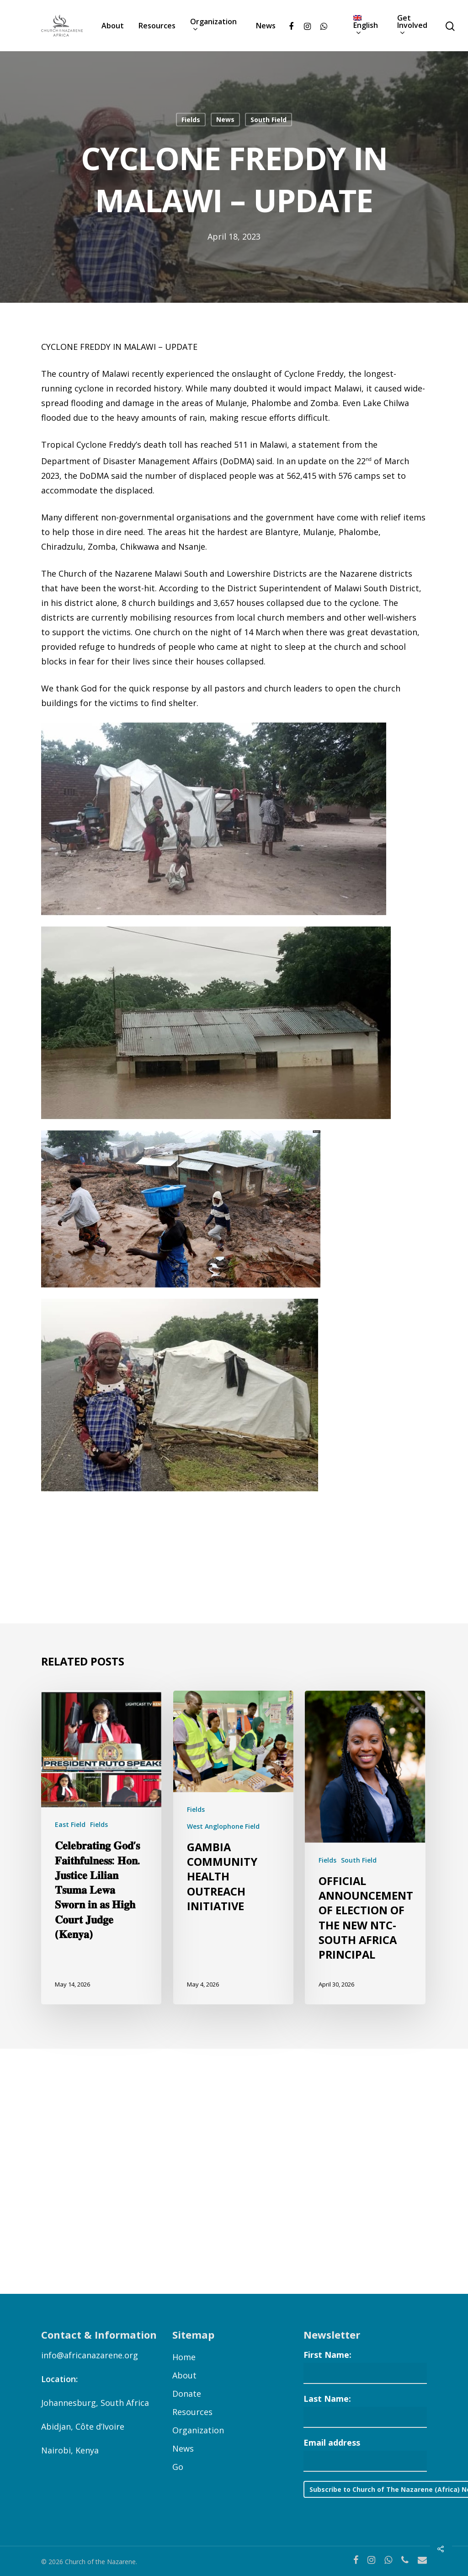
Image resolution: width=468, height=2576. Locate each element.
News (266, 25)
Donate (186, 2393)
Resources (157, 25)
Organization (213, 25)
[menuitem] (368, 25)
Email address (331, 2442)
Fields (190, 119)
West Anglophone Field (223, 1826)
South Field (268, 119)
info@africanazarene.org (89, 2355)
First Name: (327, 2354)
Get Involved (412, 25)
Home (184, 2356)
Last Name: (327, 2398)
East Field (70, 1824)
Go (177, 2466)
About (112, 25)
